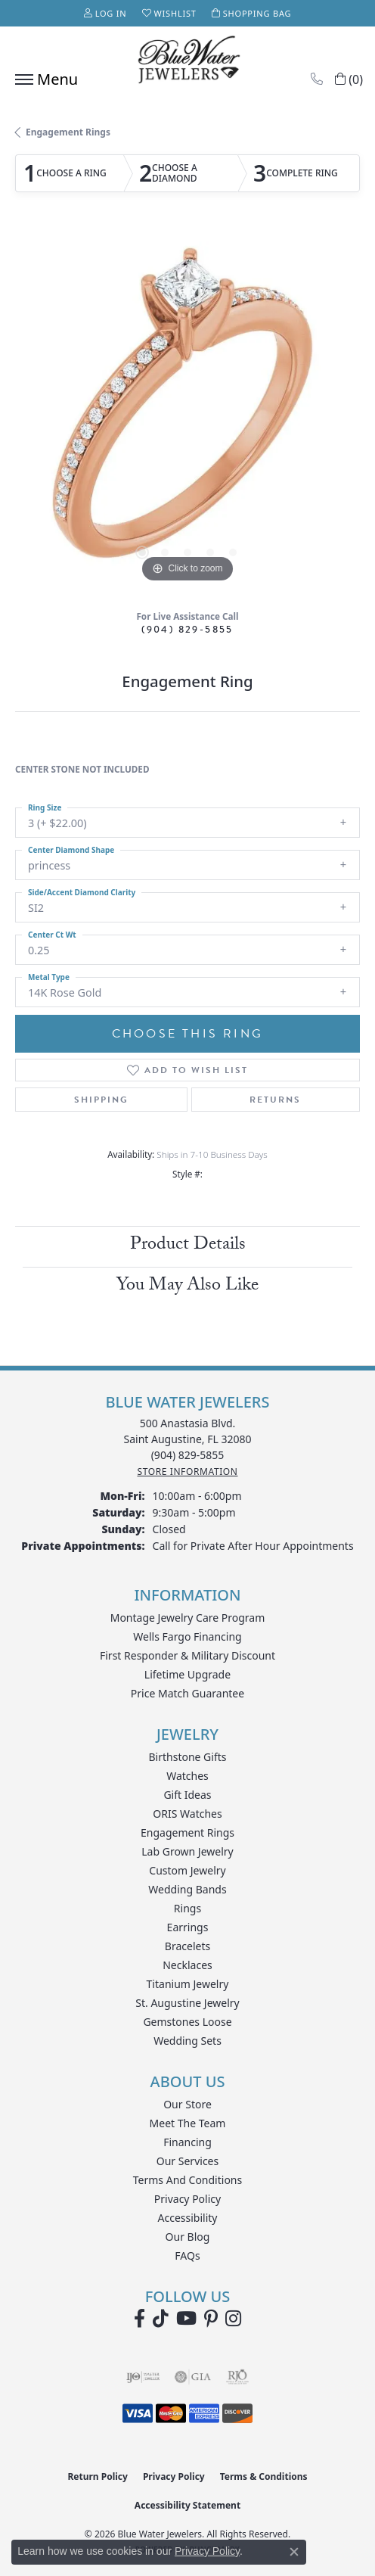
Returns (275, 1099)
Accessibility (188, 2217)
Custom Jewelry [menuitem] (187, 1870)
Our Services (187, 2161)
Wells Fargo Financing (187, 1636)
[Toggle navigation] (42, 79)
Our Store (187, 2104)
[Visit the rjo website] (237, 2377)
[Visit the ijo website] (143, 2377)
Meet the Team (188, 2123)
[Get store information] (187, 1471)
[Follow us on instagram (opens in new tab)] (233, 2319)
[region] (187, 413)
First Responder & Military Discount (187, 1655)
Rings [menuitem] (187, 1908)
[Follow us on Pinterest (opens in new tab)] (211, 2319)
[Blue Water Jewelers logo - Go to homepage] (187, 61)
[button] (105, 13)
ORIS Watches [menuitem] (187, 1813)
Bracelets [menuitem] (187, 1946)
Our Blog (188, 2236)
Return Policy (97, 2476)
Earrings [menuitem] (188, 1927)
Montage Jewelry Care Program (187, 1617)
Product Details (188, 1246)
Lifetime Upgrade (187, 1674)
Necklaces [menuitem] (187, 1965)
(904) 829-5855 (187, 629)
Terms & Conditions (264, 2476)
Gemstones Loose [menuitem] (187, 2021)
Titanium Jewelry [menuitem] (188, 1984)
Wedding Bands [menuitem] (187, 1889)
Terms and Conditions (187, 2180)
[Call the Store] (188, 1455)
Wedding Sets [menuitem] (187, 2040)
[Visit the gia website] (193, 2377)
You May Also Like (187, 1286)
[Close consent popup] (294, 2551)
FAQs (187, 2255)
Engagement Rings (68, 132)
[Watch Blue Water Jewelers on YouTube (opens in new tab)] (186, 2319)
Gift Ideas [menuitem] (187, 1794)
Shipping (101, 1099)
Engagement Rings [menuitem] (187, 1832)
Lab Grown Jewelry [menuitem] (187, 1851)
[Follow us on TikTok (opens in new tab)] (161, 2319)
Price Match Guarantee (187, 1693)
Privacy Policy (187, 2199)
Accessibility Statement (187, 2505)
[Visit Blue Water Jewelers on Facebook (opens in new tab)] (139, 2319)
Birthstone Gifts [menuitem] (188, 1757)
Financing (187, 2142)
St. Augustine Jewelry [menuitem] (187, 2003)
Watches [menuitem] (187, 1776)
